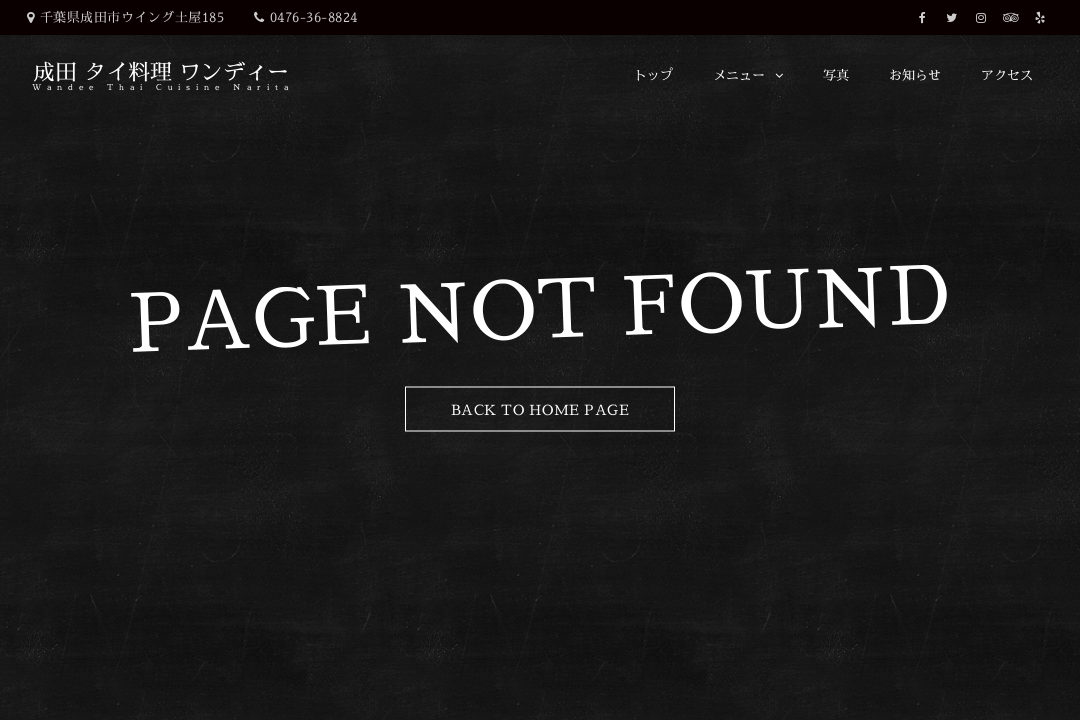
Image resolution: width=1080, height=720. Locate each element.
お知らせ (915, 75)
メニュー (739, 75)
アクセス (1007, 75)
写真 (836, 75)
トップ (653, 75)
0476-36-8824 (314, 17)
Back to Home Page (540, 409)
